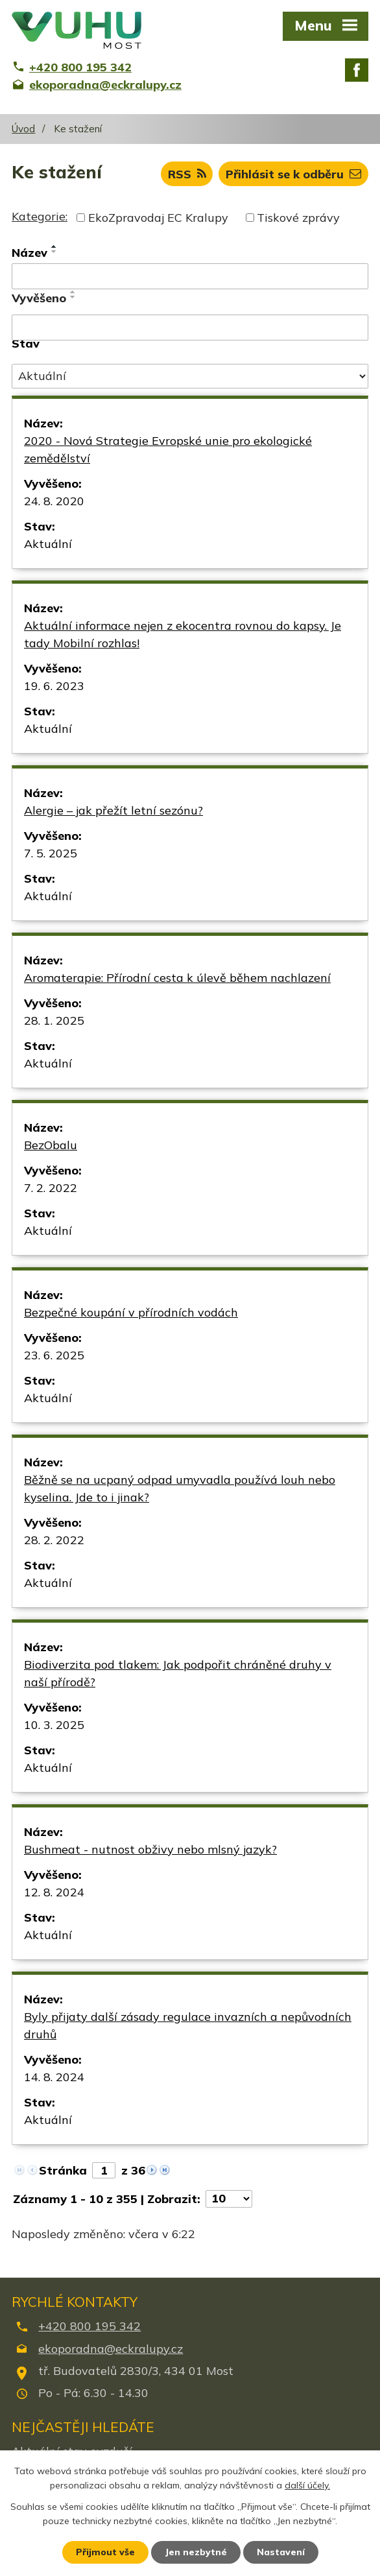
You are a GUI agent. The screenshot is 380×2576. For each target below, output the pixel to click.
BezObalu (50, 1145)
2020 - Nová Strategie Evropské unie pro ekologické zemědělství (168, 449)
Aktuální (48, 543)
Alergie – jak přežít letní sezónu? (113, 810)
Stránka (63, 2170)
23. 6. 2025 (54, 1355)
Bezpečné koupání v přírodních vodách (131, 1312)
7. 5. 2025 (50, 853)
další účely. (307, 2486)
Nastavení (281, 2552)
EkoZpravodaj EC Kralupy (158, 217)
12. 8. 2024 (54, 1892)
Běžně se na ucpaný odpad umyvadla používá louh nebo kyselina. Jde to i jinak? (179, 1488)
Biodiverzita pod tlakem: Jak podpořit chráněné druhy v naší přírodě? (177, 1673)
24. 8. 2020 (54, 501)
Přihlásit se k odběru (293, 174)
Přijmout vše (105, 2552)
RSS (187, 174)
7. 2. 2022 (50, 1187)
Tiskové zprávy (298, 217)
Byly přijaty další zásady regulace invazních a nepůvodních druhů (187, 2025)
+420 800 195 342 (89, 2326)
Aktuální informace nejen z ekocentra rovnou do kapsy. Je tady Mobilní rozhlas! (182, 634)
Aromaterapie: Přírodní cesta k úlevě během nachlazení (177, 977)
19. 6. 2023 (54, 685)
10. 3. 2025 (54, 1724)
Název (29, 252)
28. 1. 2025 (54, 1020)
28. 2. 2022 (54, 1539)
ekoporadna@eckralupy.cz (110, 2348)
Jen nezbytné (196, 2552)
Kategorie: (39, 216)
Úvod (23, 129)
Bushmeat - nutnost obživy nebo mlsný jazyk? (150, 1849)
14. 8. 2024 (54, 2076)
